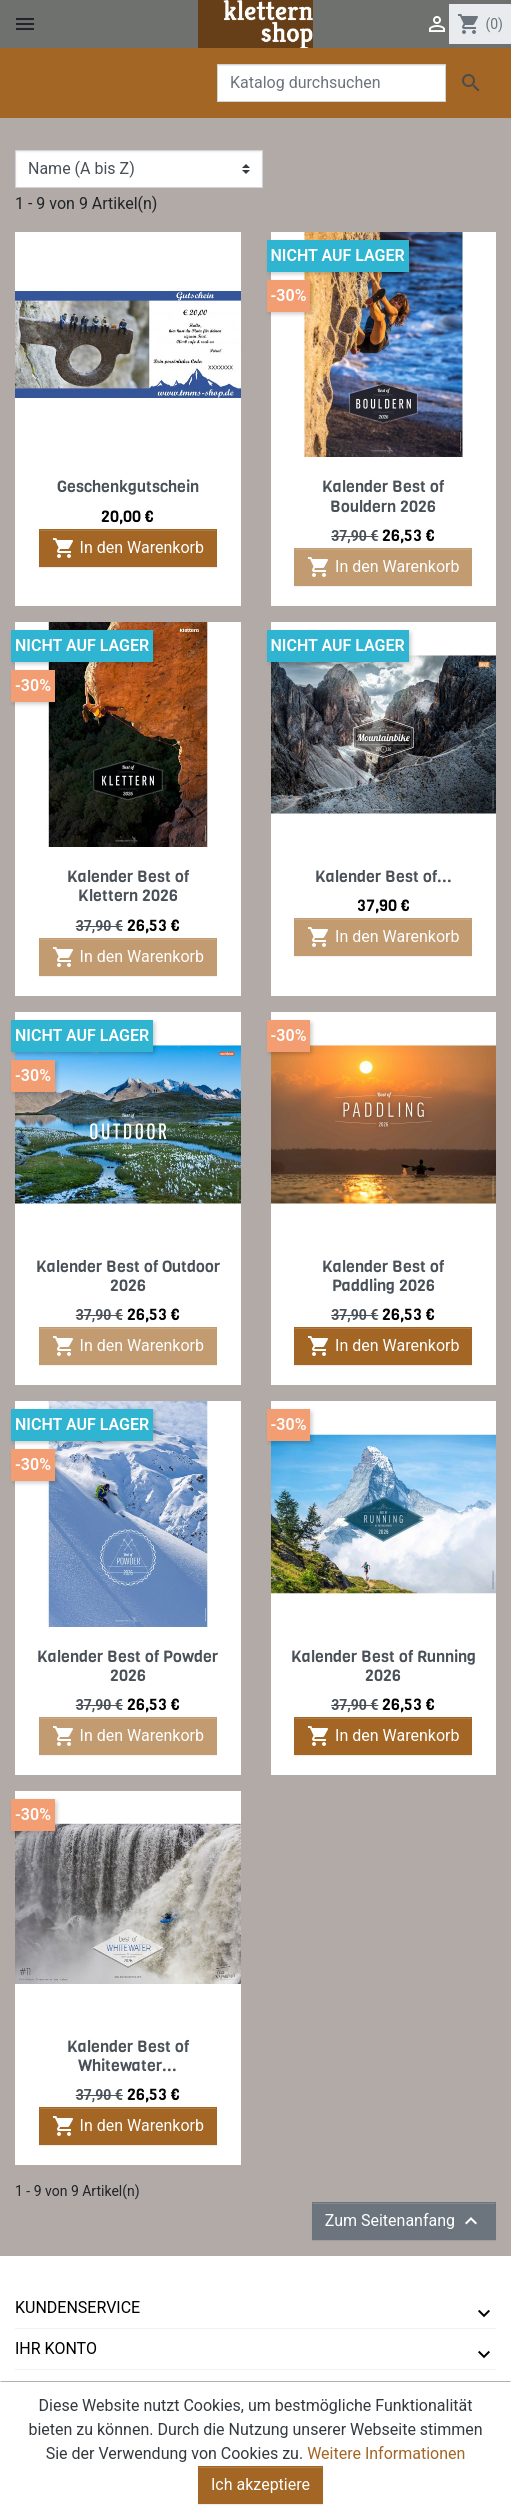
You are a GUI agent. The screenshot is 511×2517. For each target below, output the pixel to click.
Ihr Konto (56, 2348)
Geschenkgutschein (128, 486)
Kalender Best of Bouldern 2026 (383, 496)
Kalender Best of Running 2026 (383, 1666)
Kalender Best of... (383, 876)
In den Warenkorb (128, 548)
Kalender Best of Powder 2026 (127, 1666)
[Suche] (331, 83)
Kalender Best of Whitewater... (128, 2056)
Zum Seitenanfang (404, 2221)
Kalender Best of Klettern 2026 (128, 886)
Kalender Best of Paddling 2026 (383, 1276)
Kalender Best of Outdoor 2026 (128, 1276)
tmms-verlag (70, 2389)
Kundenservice (77, 2307)
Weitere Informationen (386, 2474)
